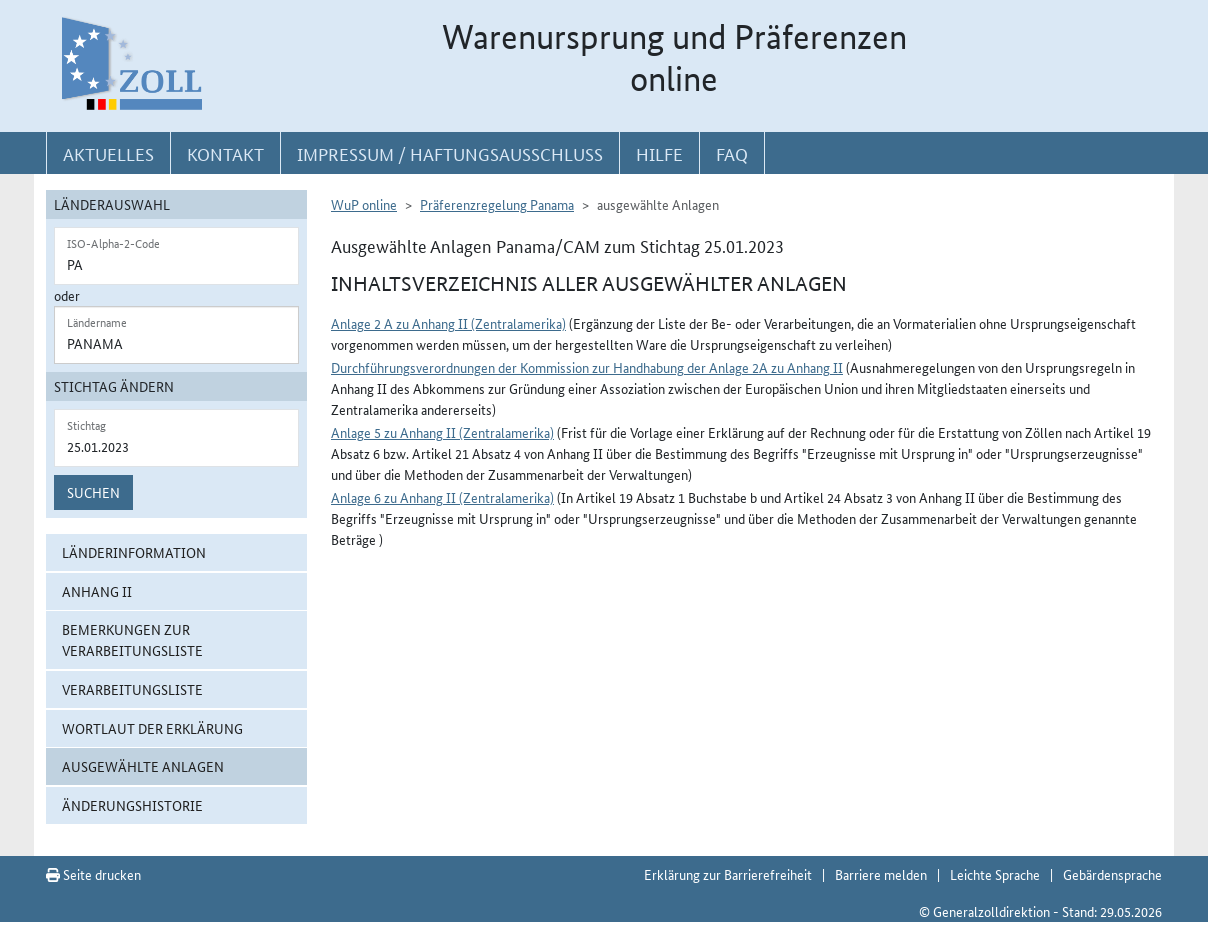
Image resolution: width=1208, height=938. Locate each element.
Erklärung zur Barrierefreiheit (728, 874)
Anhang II (97, 591)
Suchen (93, 492)
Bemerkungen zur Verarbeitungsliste (132, 639)
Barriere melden (881, 874)
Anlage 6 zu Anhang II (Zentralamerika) (442, 497)
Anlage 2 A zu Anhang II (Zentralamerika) (448, 323)
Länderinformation (134, 552)
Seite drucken (93, 874)
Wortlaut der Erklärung (152, 728)
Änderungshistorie (132, 805)
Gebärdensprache (1112, 874)
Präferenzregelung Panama (497, 204)
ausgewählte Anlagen (143, 766)
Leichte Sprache (995, 874)
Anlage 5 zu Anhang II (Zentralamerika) (442, 432)
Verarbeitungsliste (132, 689)
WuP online (364, 204)
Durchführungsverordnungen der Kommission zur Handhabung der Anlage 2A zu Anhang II (587, 367)
